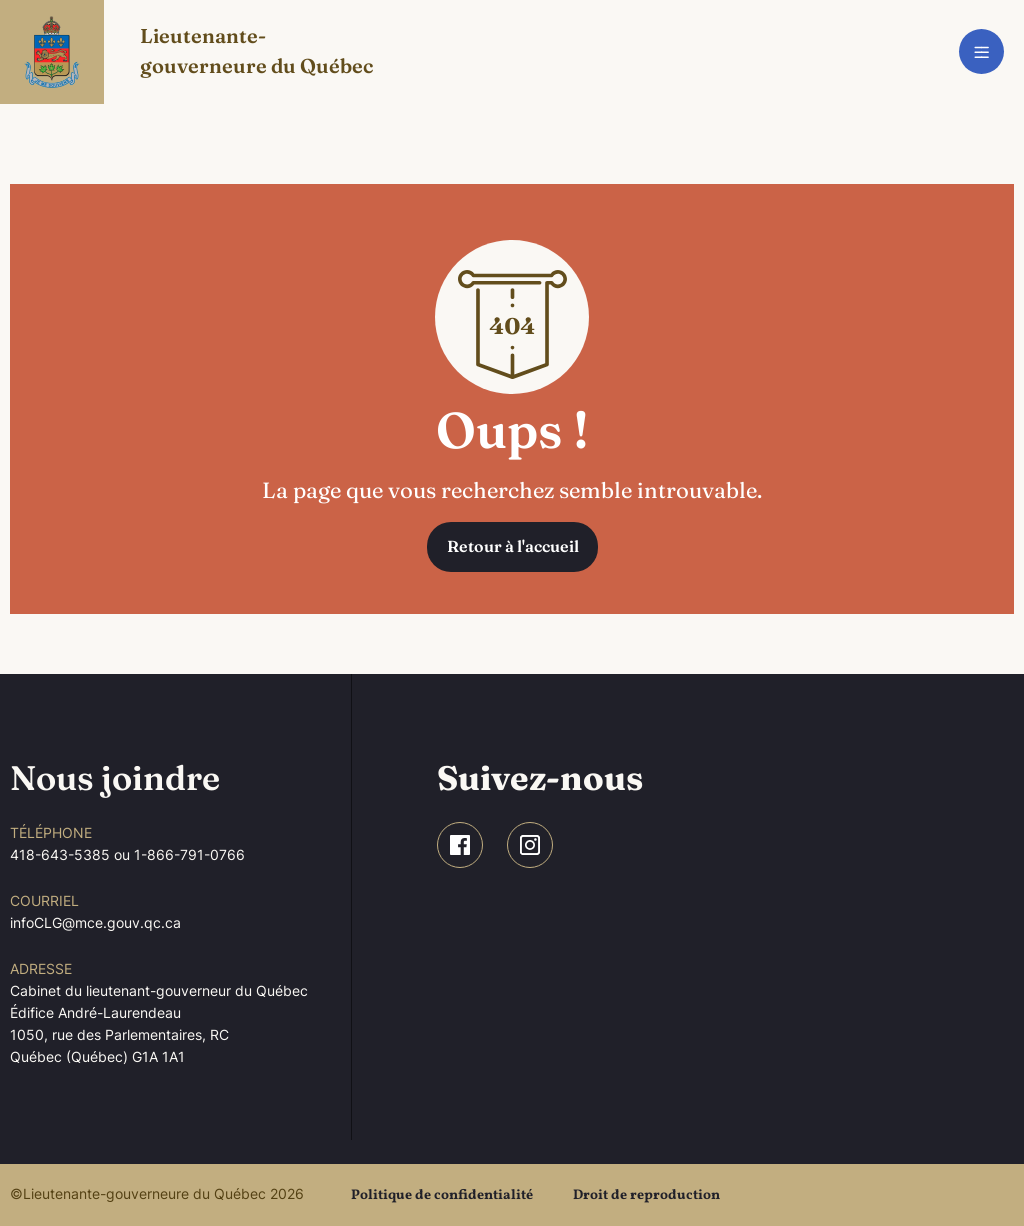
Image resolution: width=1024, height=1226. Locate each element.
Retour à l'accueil (513, 546)
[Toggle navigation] (981, 51)
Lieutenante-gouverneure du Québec (256, 50)
